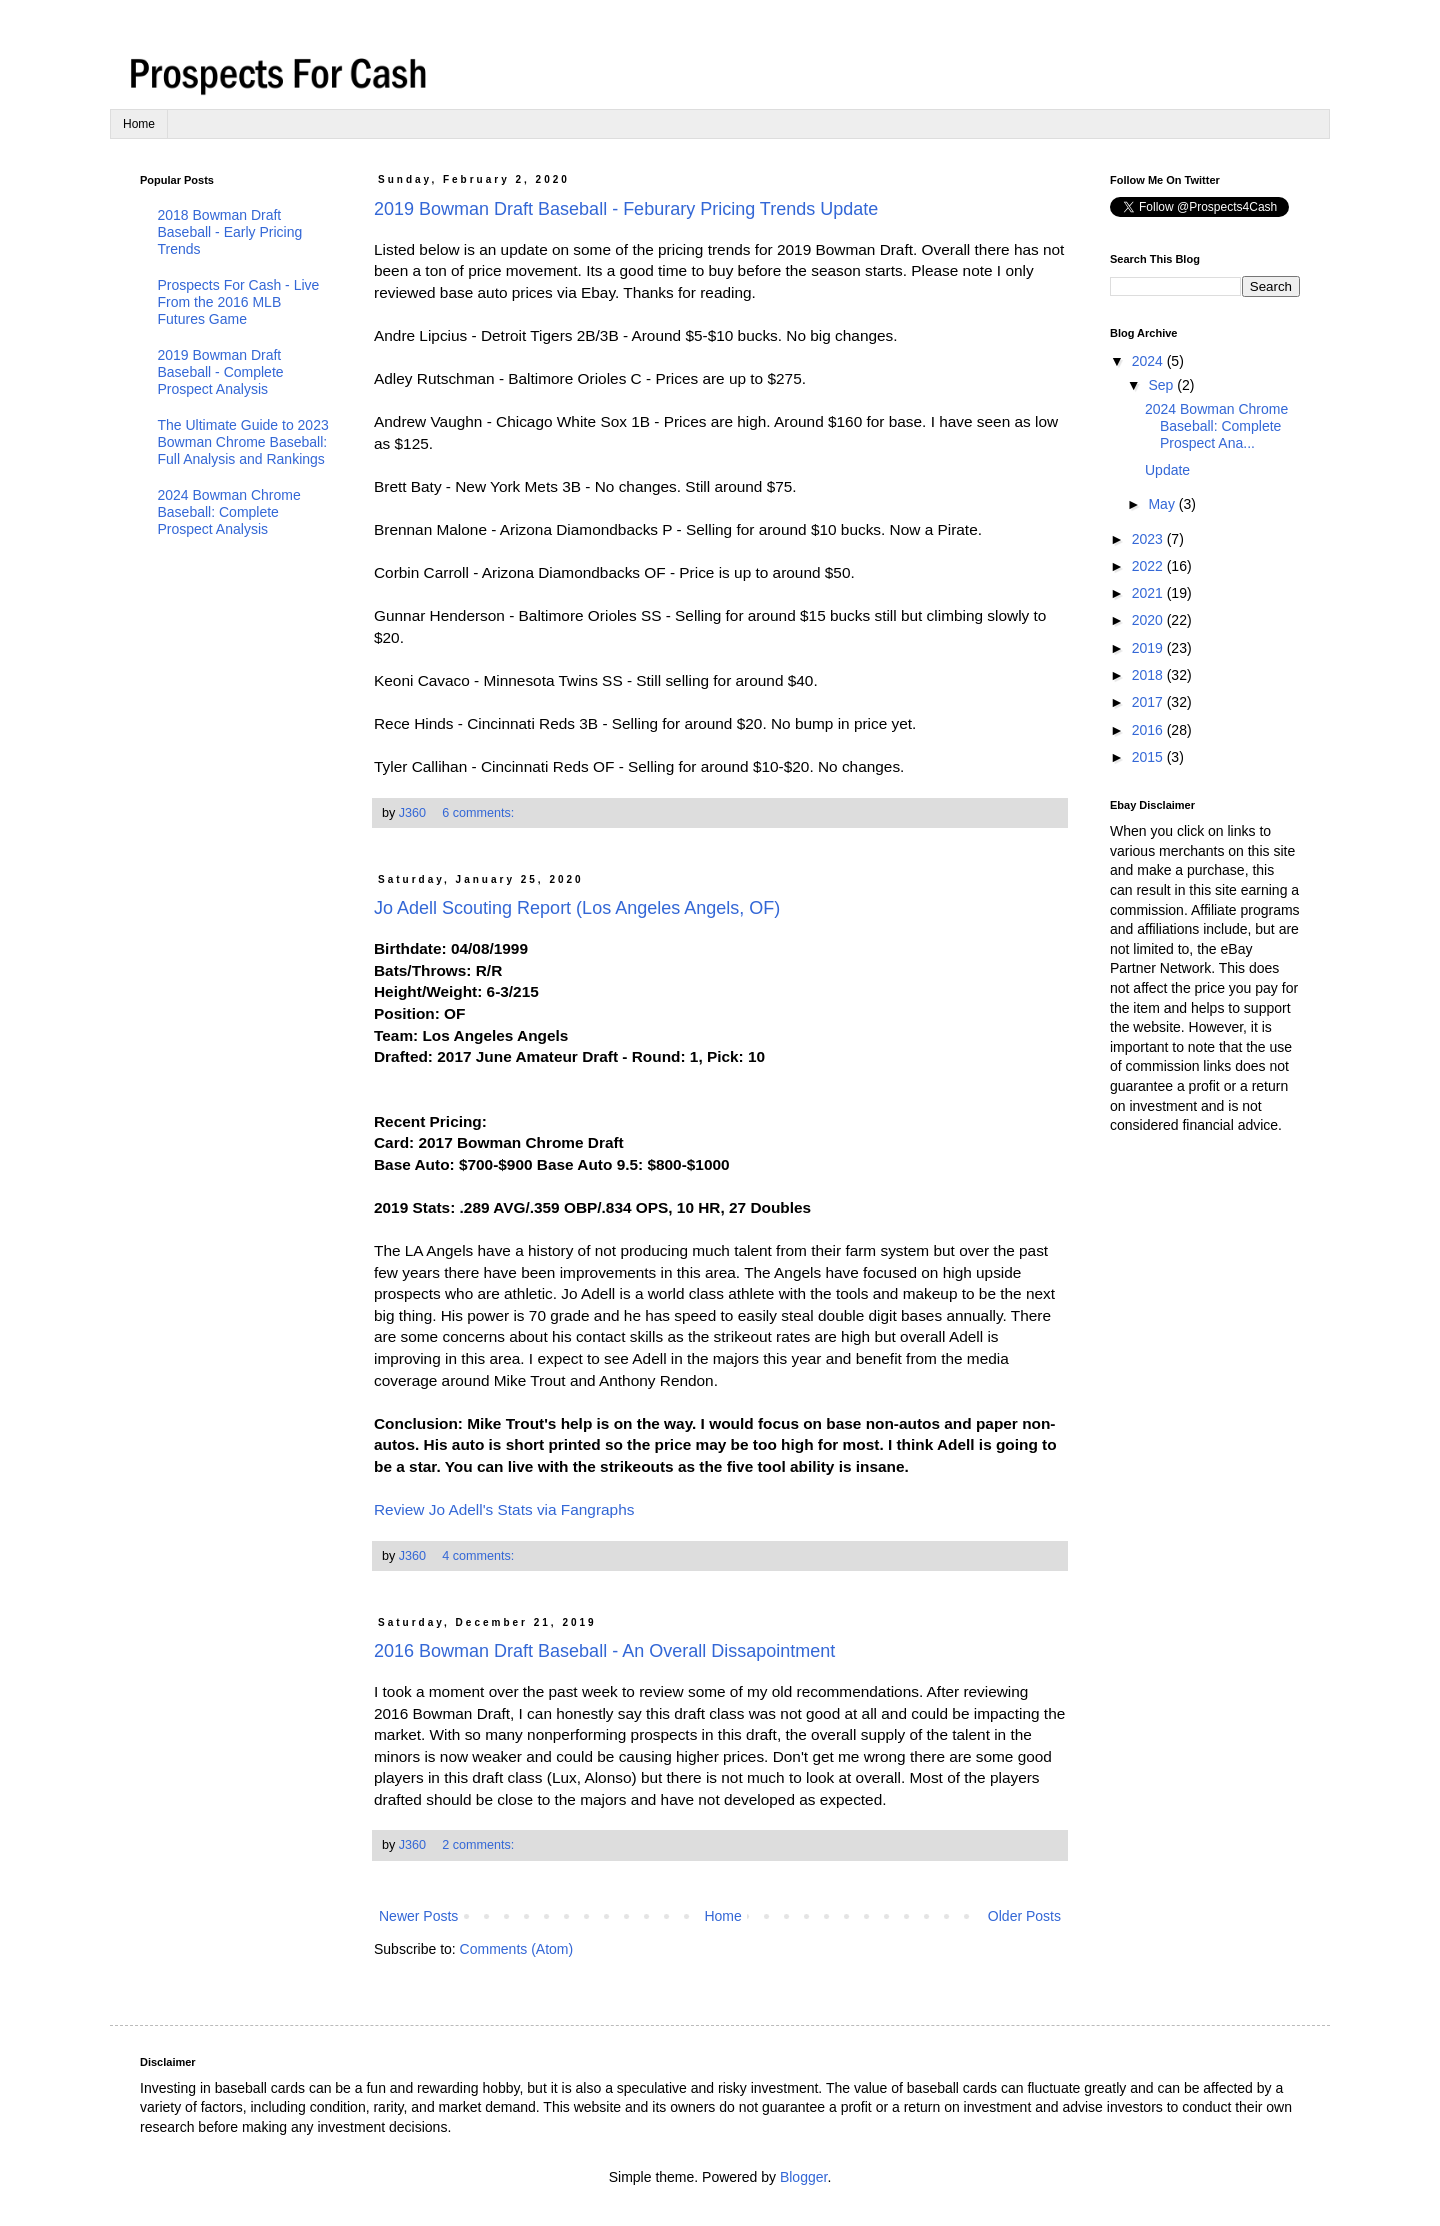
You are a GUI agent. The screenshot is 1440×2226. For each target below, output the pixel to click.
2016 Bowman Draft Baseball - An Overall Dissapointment (604, 1651)
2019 (1149, 648)
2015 (1149, 757)
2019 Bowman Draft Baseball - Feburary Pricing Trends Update (626, 209)
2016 (1149, 730)
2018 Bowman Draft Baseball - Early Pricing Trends (230, 232)
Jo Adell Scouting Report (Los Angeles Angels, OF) (577, 908)
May (1163, 504)
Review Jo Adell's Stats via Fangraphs (504, 1509)
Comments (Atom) (517, 1949)
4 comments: (480, 1556)
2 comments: (480, 1845)
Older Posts (1024, 1916)
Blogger (803, 2177)
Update (1167, 470)
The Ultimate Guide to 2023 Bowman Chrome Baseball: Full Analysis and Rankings (243, 442)
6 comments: (480, 813)
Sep (1162, 385)
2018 (1149, 675)
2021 (1149, 593)
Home (139, 124)
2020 (1149, 620)
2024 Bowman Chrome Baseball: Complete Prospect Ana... (1216, 426)
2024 (1149, 361)
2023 (1149, 539)
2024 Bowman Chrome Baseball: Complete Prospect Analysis (229, 512)
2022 (1149, 566)
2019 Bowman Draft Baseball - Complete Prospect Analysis (221, 372)
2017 (1149, 702)
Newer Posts (418, 1916)
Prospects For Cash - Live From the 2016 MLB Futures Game (239, 302)
